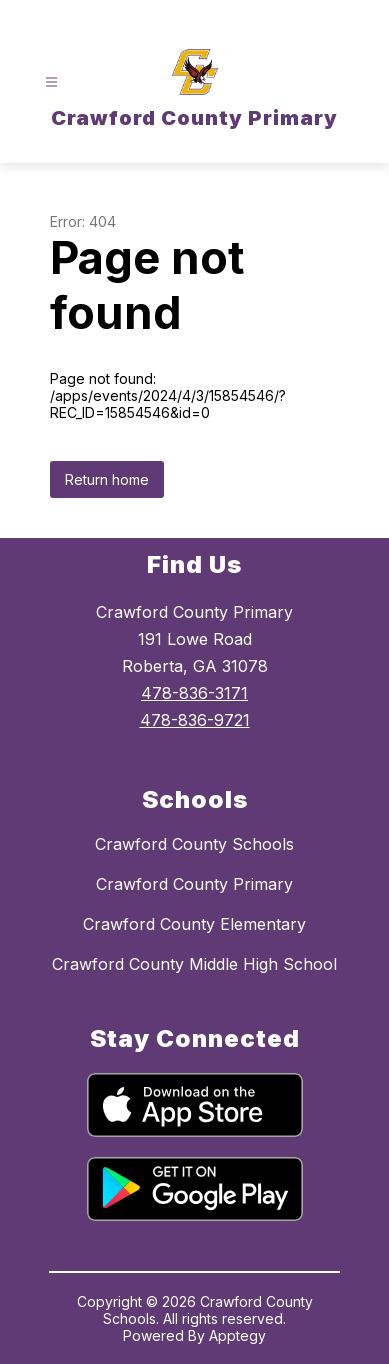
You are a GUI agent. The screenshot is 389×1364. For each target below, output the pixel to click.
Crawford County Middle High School (194, 964)
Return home (107, 479)
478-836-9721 (195, 720)
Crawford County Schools (194, 844)
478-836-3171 (194, 693)
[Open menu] (51, 82)
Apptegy (237, 1335)
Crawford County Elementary (194, 924)
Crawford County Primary (194, 884)
